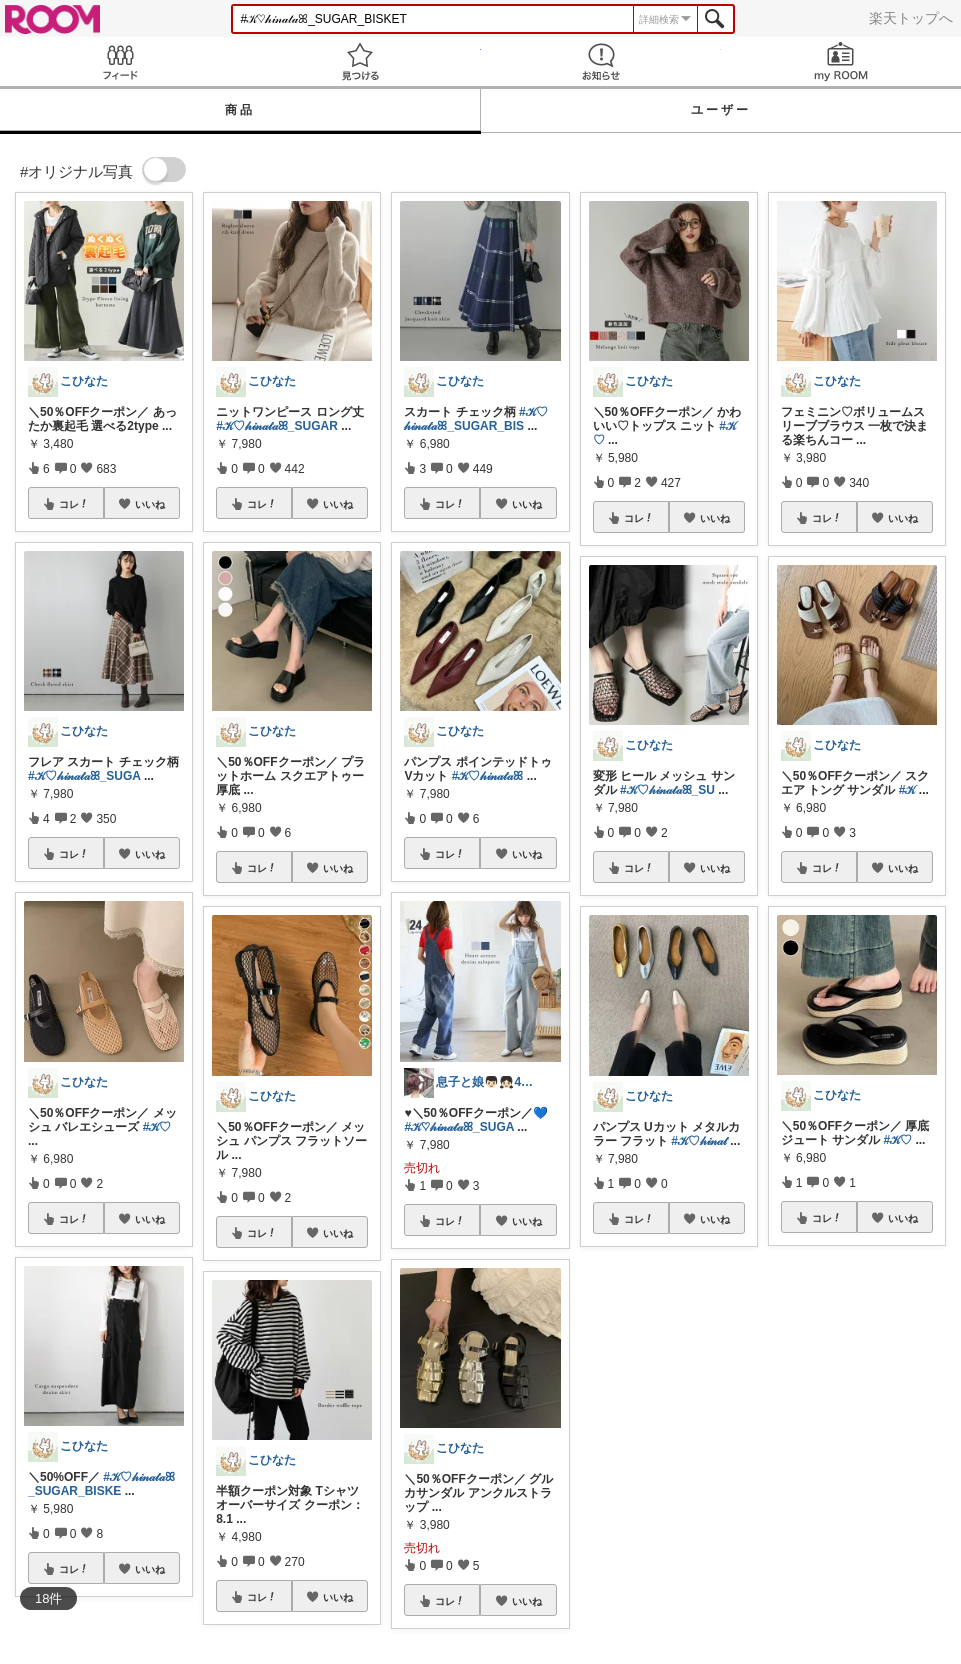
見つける (360, 61)
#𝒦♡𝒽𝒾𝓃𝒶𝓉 (699, 1141)
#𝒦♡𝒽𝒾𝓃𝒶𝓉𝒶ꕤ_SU (667, 790)
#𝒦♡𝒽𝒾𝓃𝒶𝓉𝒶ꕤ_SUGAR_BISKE (101, 1484)
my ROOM (841, 61)
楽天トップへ (911, 18)
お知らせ (601, 61)
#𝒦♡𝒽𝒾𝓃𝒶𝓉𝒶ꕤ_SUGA (84, 776)
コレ (74, 504)
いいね (150, 504)
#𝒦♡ (157, 1127)
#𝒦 (907, 790)
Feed (120, 61)
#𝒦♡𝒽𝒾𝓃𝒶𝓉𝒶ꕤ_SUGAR (277, 426)
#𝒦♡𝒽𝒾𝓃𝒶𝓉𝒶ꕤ (488, 776)
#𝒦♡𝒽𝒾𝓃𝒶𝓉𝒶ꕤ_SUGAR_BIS (475, 419)
